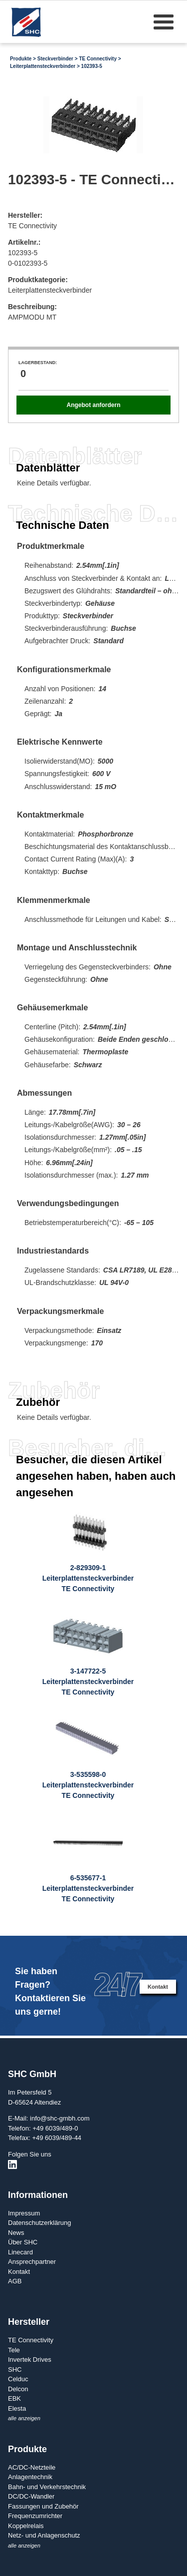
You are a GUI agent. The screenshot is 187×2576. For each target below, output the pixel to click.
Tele (14, 2350)
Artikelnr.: (24, 242)
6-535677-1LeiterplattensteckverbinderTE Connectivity (88, 1888)
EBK (14, 2398)
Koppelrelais (26, 2526)
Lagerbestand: (37, 362)
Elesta (17, 2408)
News (16, 2232)
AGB (14, 2281)
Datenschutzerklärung (39, 2222)
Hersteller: (25, 215)
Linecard (20, 2252)
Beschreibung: (32, 307)
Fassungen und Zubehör (43, 2506)
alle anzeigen (24, 2418)
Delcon (18, 2389)
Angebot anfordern (93, 405)
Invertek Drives (29, 2359)
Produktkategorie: (38, 280)
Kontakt (158, 1987)
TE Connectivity (98, 58)
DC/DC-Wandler (31, 2496)
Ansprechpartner (32, 2261)
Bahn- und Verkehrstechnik (47, 2487)
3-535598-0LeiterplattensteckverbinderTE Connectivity (88, 1784)
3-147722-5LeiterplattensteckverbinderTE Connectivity (88, 1681)
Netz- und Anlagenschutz (44, 2535)
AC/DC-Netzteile (31, 2467)
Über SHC (22, 2242)
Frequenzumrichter (35, 2516)
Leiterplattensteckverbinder (42, 66)
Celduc (18, 2379)
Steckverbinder (55, 58)
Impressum (24, 2213)
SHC (14, 2369)
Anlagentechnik (30, 2477)
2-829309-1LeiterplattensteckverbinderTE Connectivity (88, 1578)
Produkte (20, 58)
